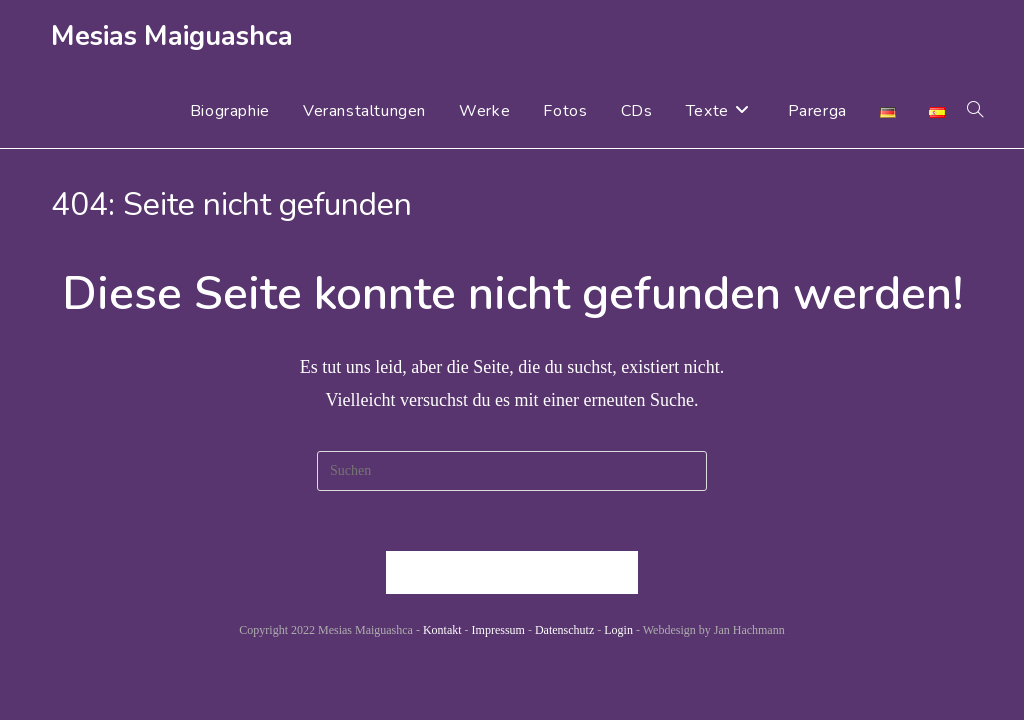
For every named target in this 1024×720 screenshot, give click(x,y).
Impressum (498, 630)
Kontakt (442, 630)
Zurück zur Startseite (512, 572)
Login (618, 630)
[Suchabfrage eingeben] (512, 471)
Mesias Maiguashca (172, 36)
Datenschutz (564, 630)
